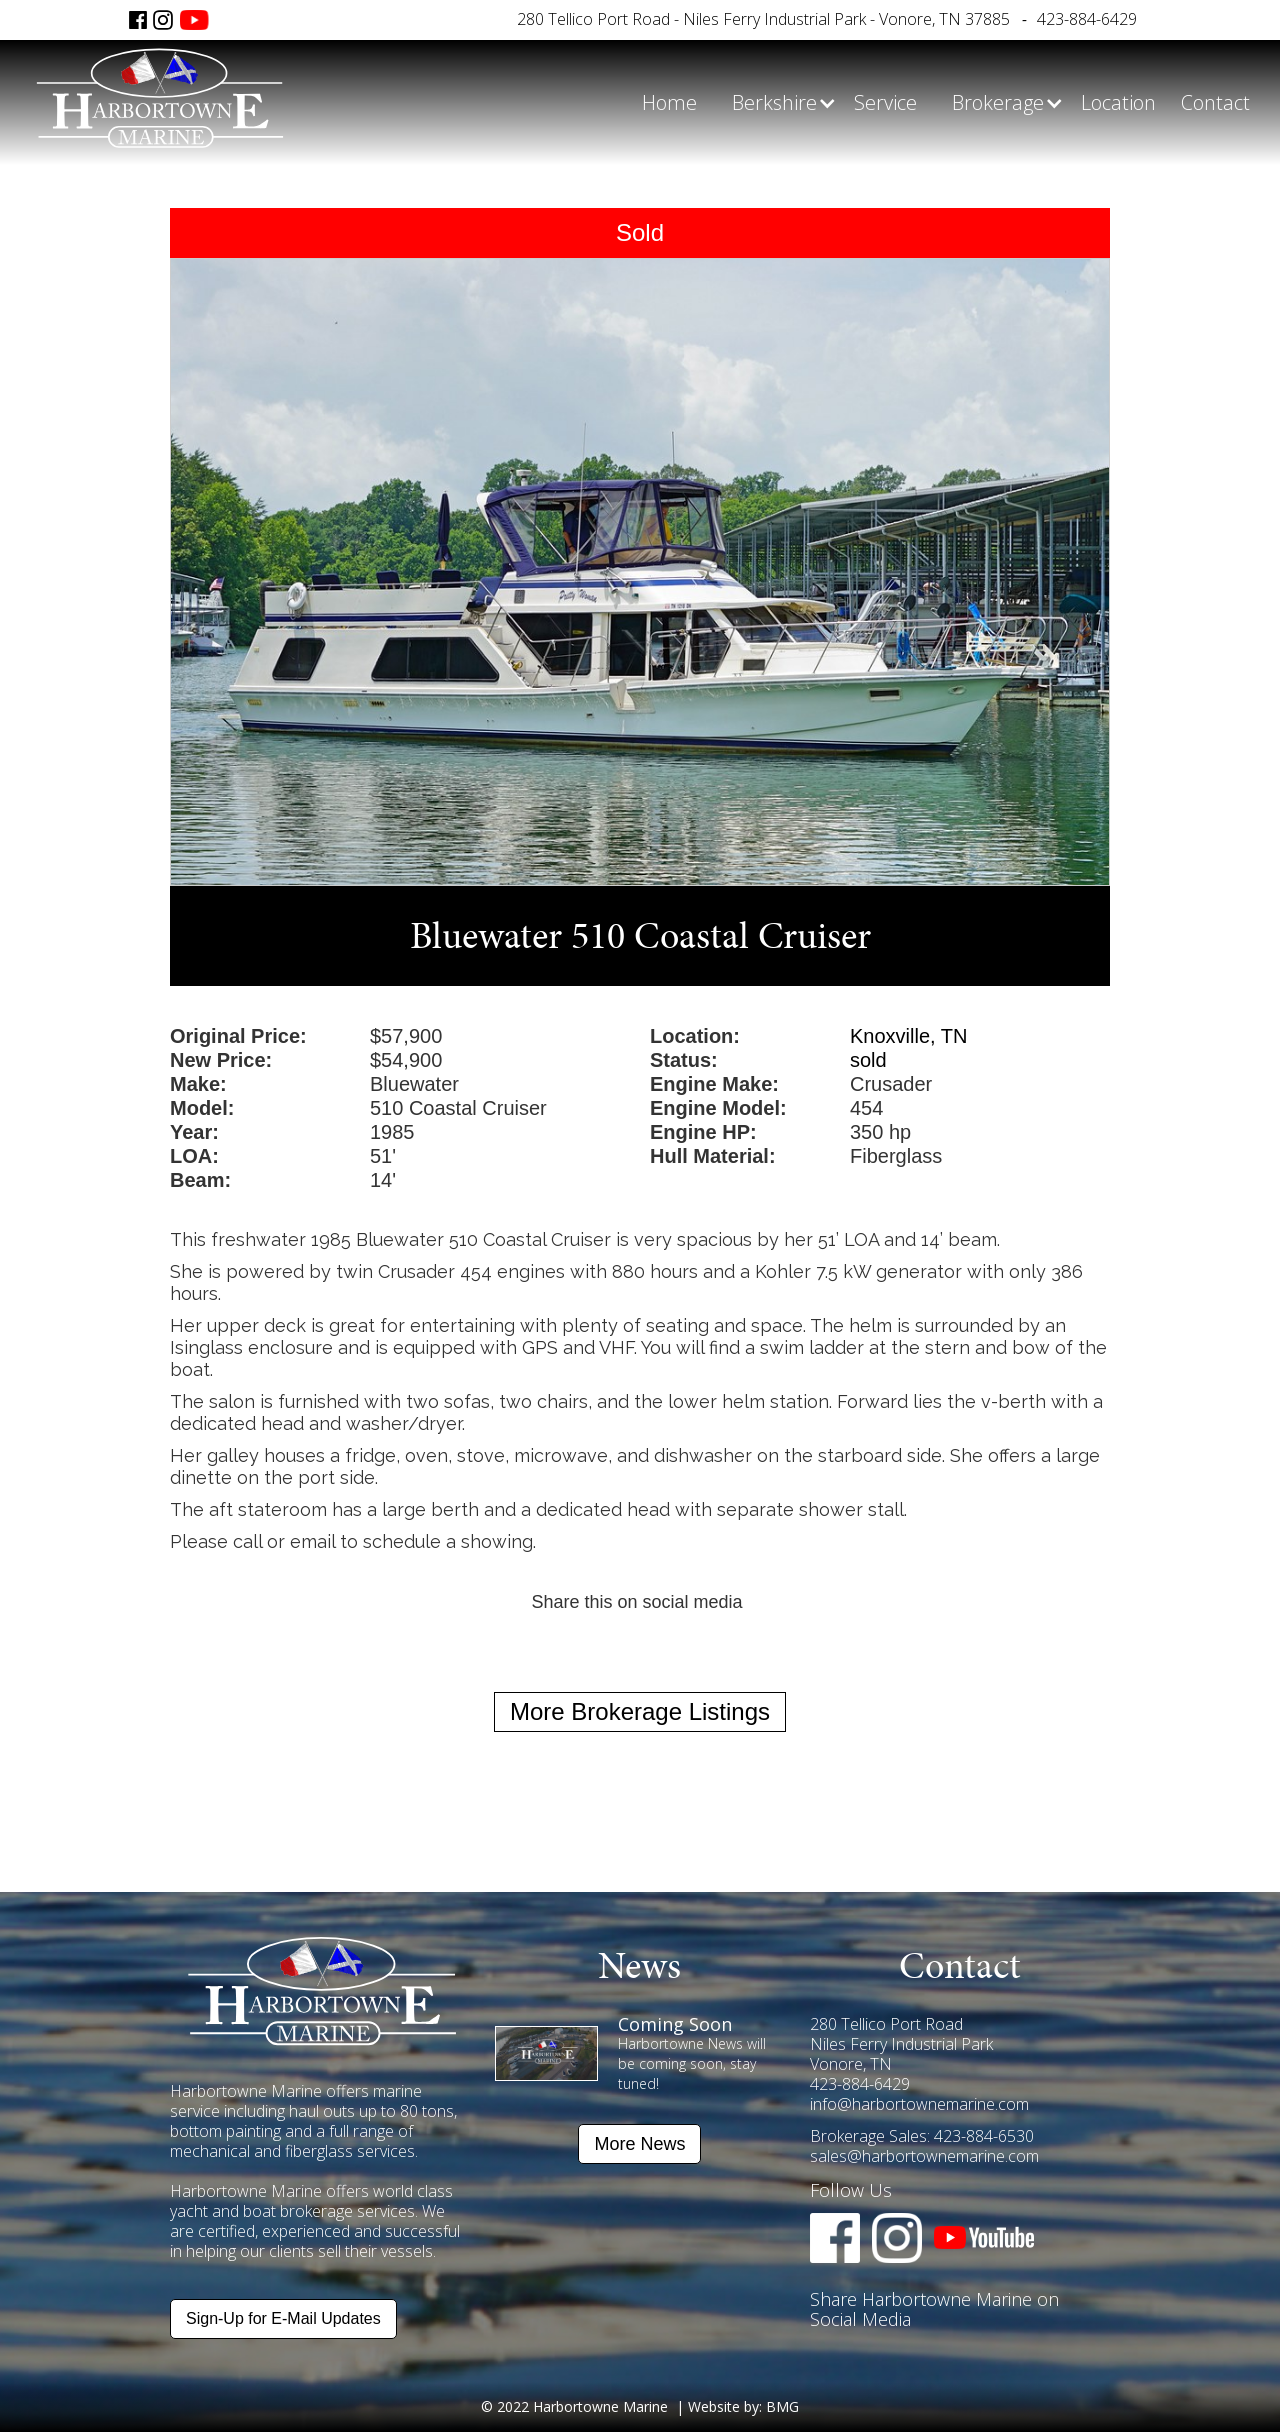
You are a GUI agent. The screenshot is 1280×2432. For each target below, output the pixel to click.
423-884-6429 (1087, 19)
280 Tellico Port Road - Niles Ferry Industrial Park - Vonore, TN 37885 (763, 19)
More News (639, 2144)
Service (885, 102)
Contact (1215, 102)
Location (1118, 102)
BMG (782, 2406)
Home (669, 102)
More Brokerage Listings (640, 1711)
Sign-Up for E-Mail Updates (283, 2318)
